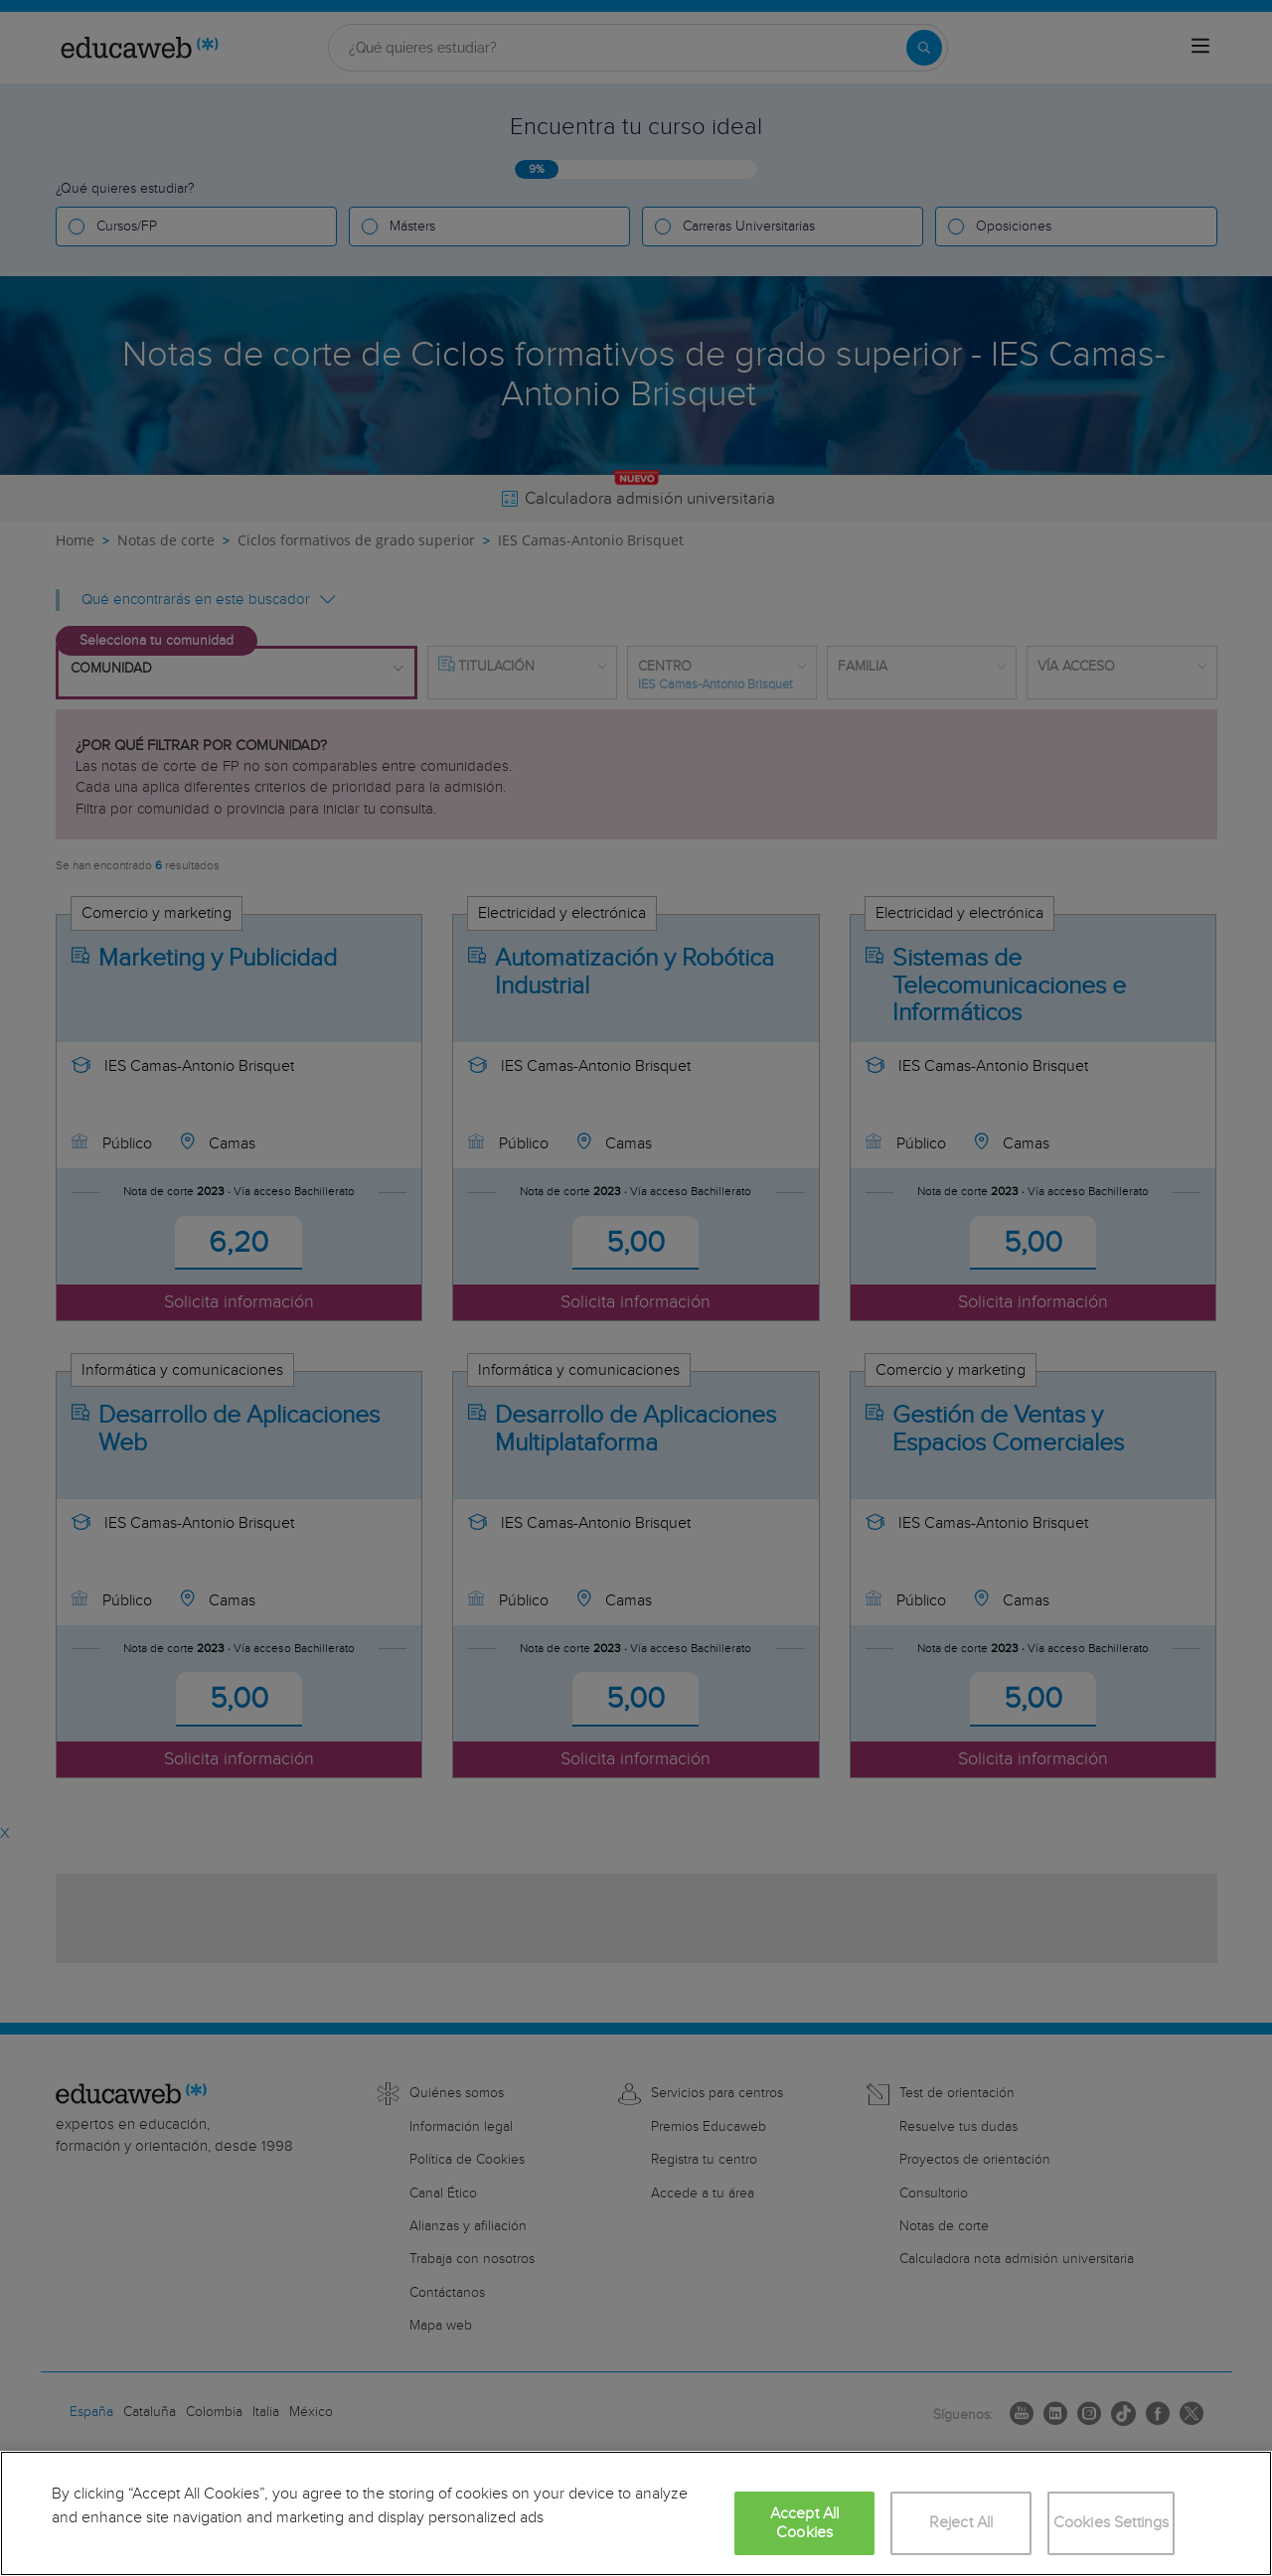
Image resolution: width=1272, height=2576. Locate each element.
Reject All (961, 2522)
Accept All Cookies (805, 2523)
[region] (636, 2513)
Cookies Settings (1111, 2522)
